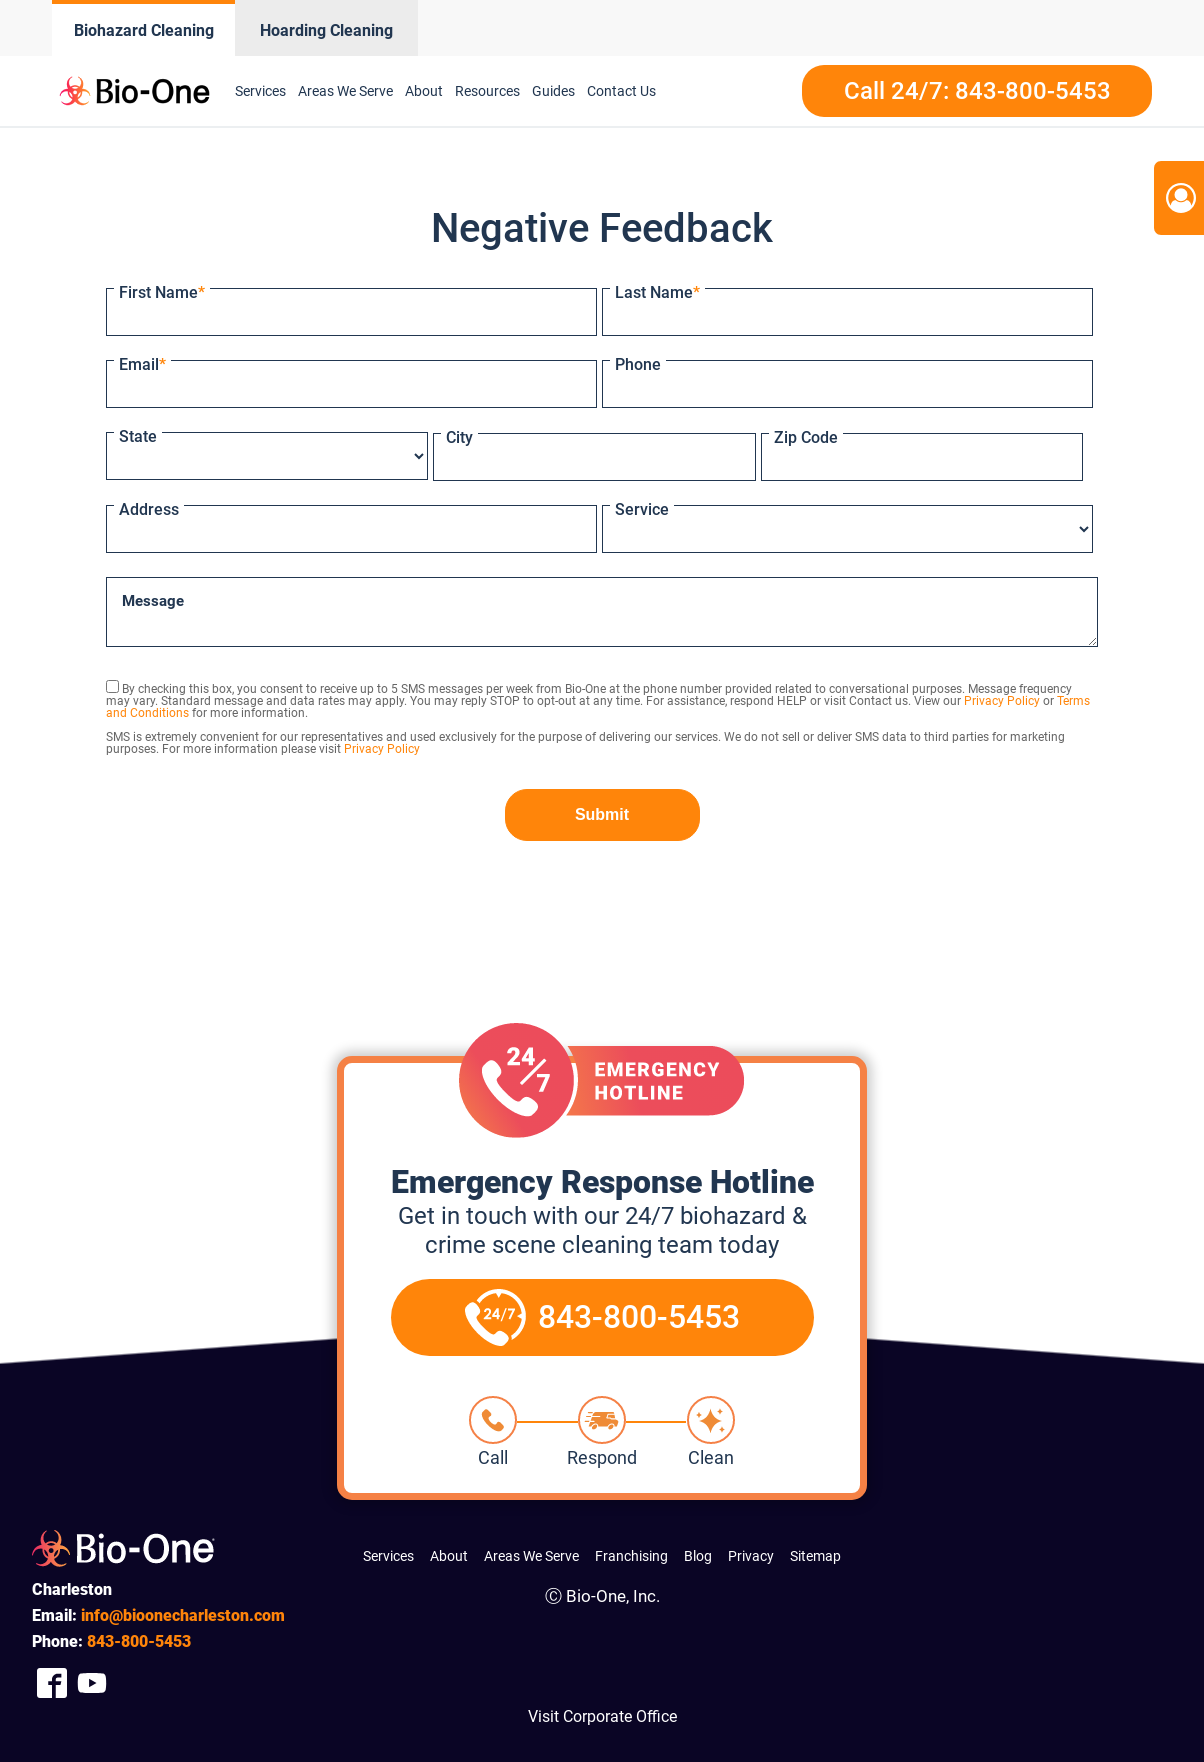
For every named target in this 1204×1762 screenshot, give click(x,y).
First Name (162, 292)
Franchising (631, 1556)
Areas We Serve (345, 91)
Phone (638, 364)
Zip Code (806, 437)
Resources (487, 91)
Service (642, 509)
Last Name (657, 292)
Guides (553, 91)
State (138, 436)
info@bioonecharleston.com (183, 1615)
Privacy (751, 1556)
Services (260, 91)
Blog (698, 1556)
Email (142, 364)
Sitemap (815, 1556)
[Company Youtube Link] (92, 1682)
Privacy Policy (1002, 701)
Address (149, 509)
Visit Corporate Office (602, 1716)
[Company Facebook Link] (52, 1682)
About (424, 91)
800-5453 (139, 1641)
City (459, 437)
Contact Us (621, 91)
